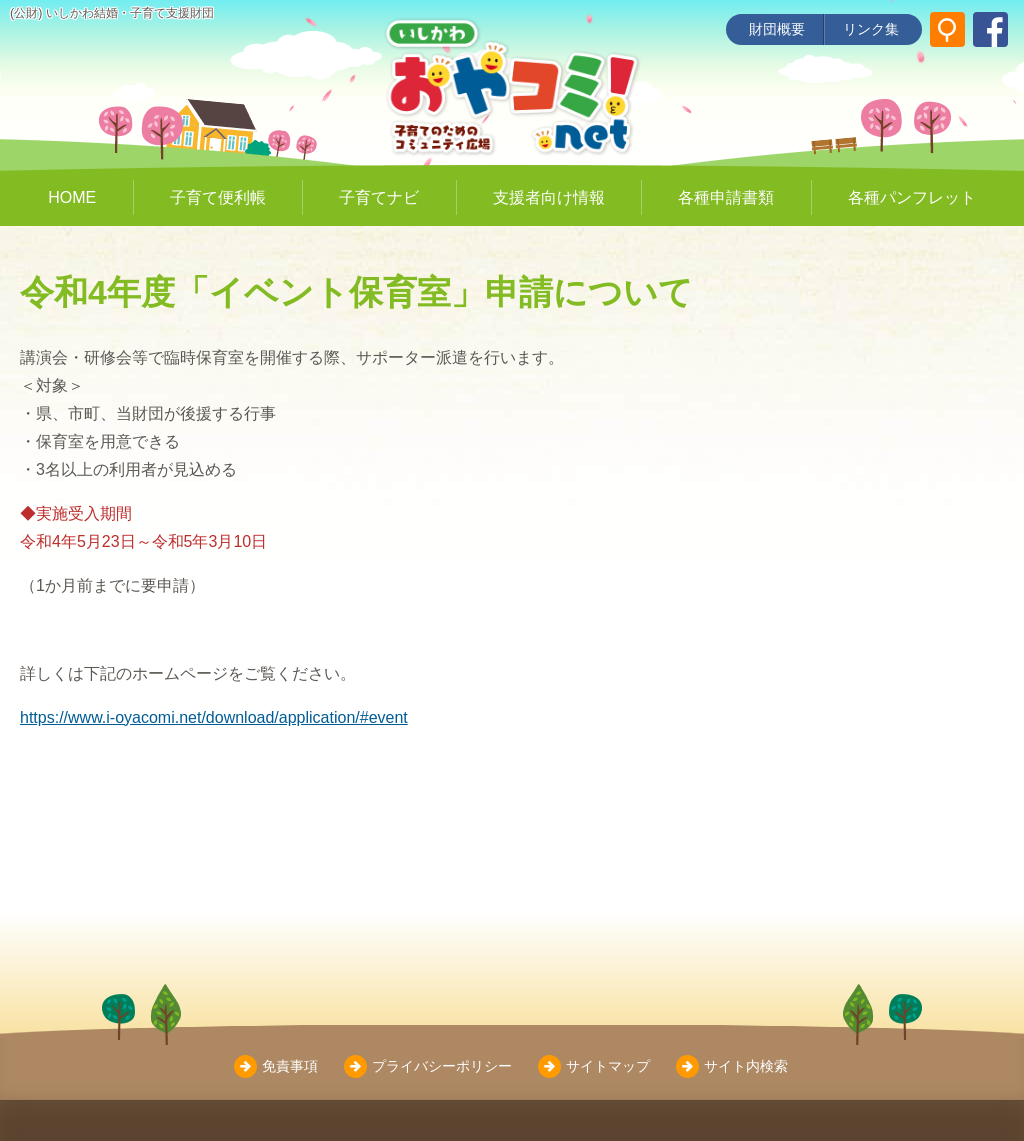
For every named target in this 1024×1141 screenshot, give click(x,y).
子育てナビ (379, 197)
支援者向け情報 (549, 197)
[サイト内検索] (947, 29)
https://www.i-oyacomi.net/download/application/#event (214, 717)
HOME (72, 197)
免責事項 (290, 1066)
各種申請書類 (726, 197)
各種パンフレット (912, 197)
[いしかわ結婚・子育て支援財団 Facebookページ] (990, 29)
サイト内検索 (746, 1066)
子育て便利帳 (218, 197)
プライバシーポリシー (442, 1066)
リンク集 (871, 29)
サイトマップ (608, 1066)
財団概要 (777, 29)
